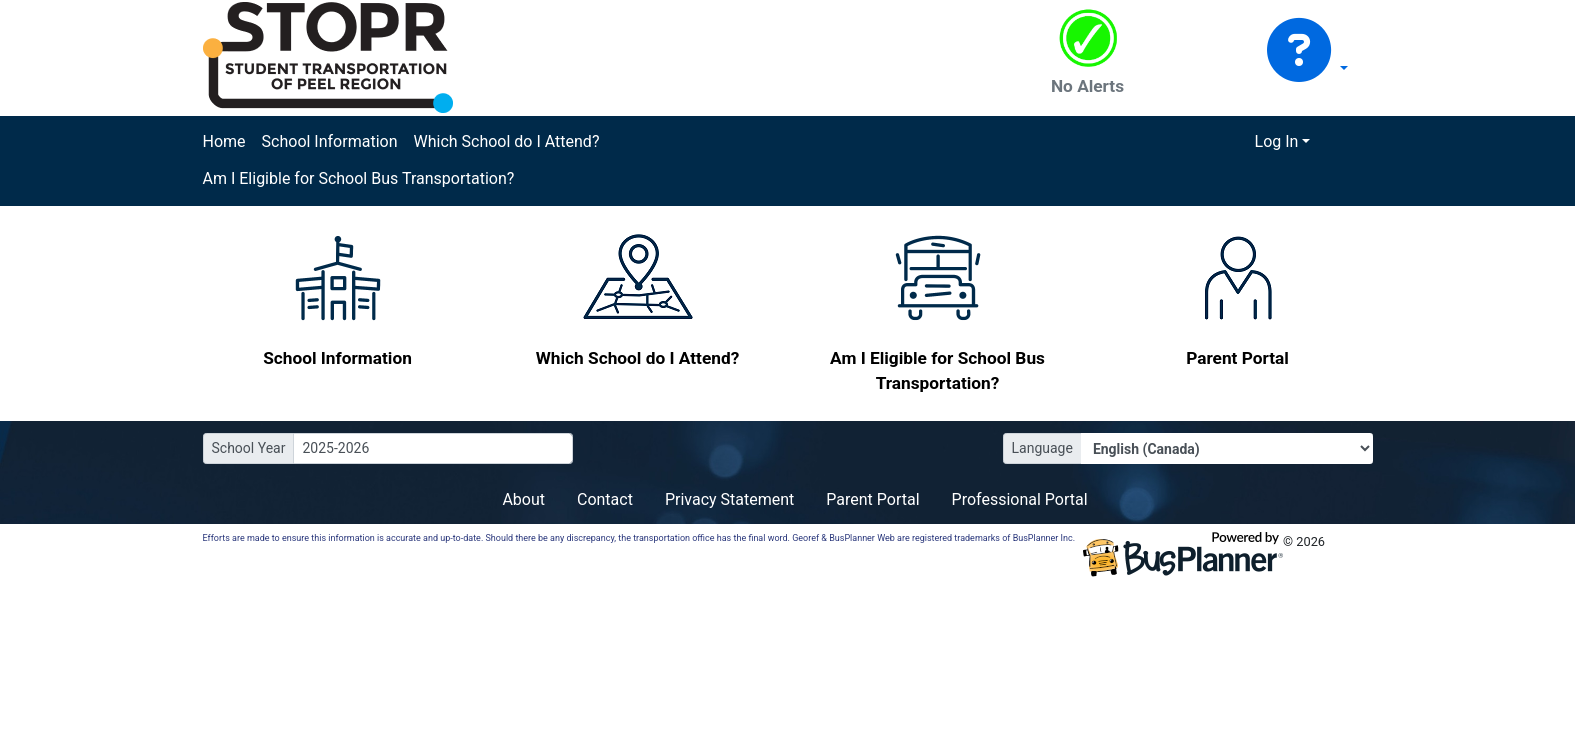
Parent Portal (872, 499)
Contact (605, 499)
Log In (1277, 141)
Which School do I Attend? (506, 141)
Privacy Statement (729, 499)
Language (1042, 448)
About (523, 499)
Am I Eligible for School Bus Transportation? (359, 178)
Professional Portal (1020, 499)
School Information (330, 141)
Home (224, 141)
